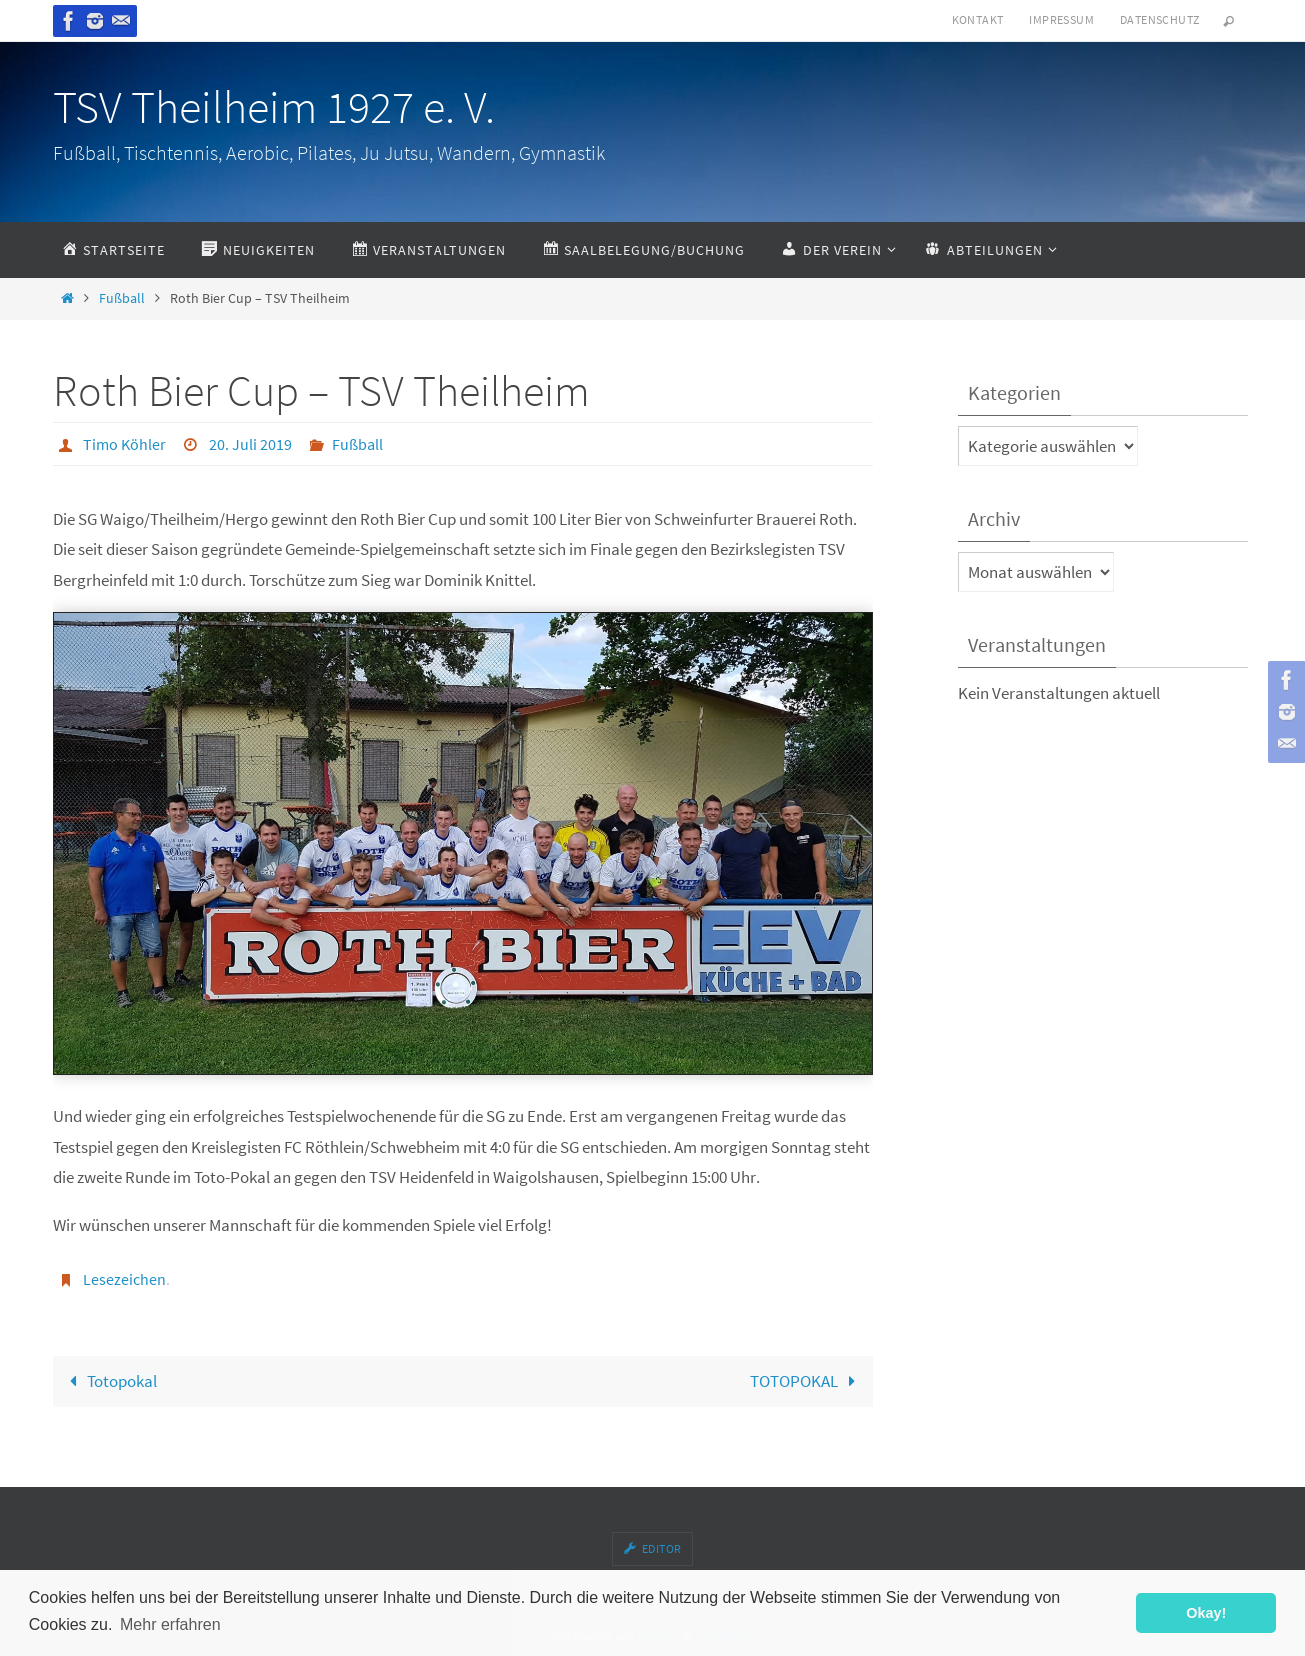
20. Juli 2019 (250, 444)
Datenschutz (1159, 19)
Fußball (122, 298)
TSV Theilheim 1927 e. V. (274, 107)
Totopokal (109, 1381)
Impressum (1061, 19)
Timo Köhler (124, 444)
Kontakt (978, 19)
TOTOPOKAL (807, 1381)
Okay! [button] (1206, 1613)
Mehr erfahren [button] (170, 1624)
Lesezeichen (124, 1279)
